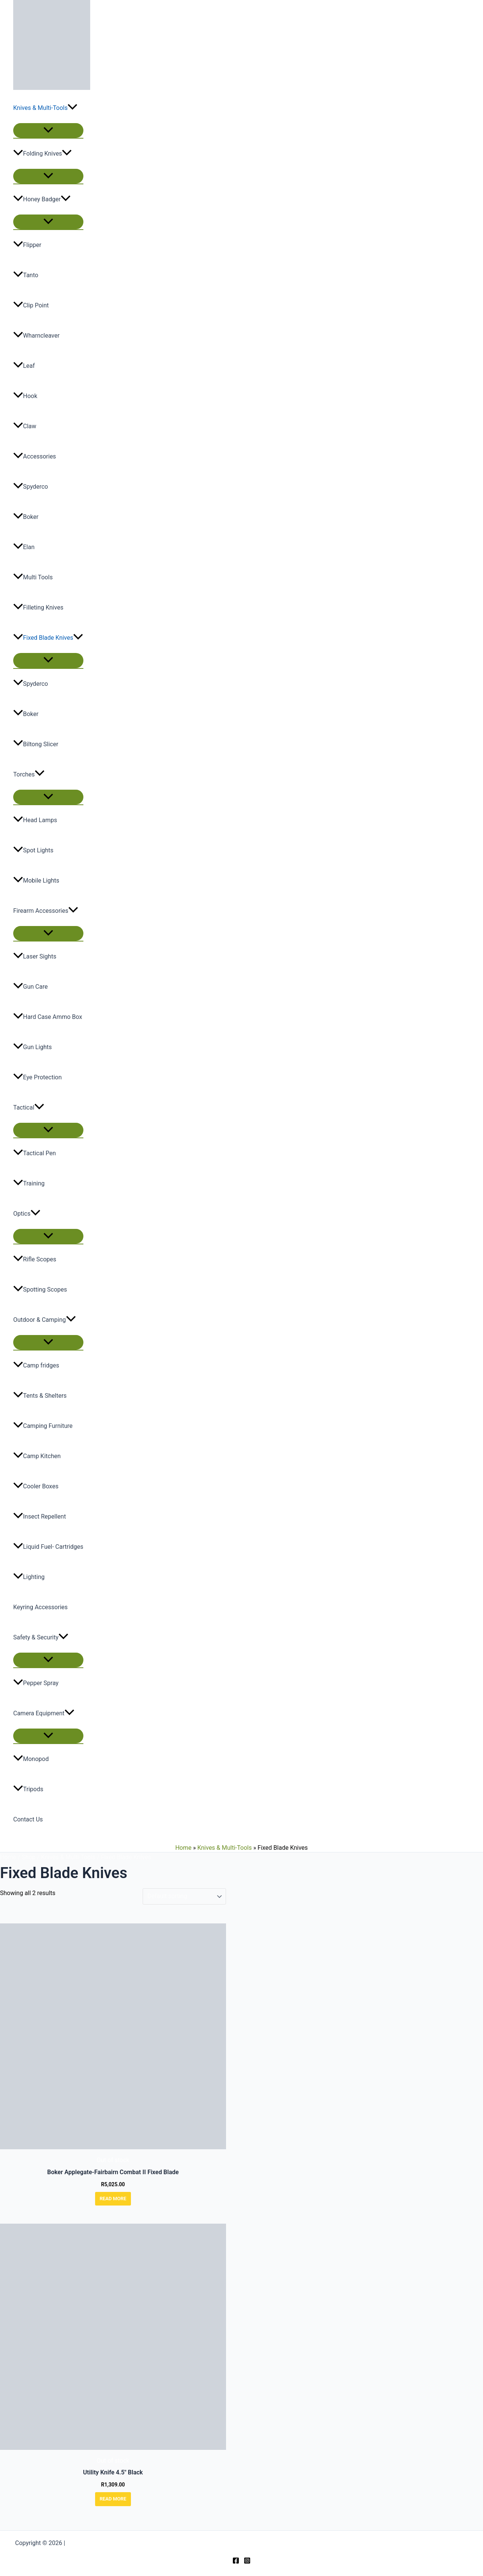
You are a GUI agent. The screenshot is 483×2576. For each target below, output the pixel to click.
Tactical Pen (34, 1153)
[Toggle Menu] (48, 130)
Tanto (25, 275)
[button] (72, 108)
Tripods (28, 1789)
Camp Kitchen (37, 1456)
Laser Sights (34, 956)
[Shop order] (184, 1896)
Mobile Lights (36, 880)
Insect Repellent (39, 1516)
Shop (28, 1857)
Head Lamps (35, 820)
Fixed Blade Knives (48, 637)
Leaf (24, 365)
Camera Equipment (43, 1713)
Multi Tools (33, 577)
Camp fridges (36, 1365)
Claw (24, 426)
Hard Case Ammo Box (47, 1016)
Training (29, 1183)
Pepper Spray (35, 1683)
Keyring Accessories (40, 1607)
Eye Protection (37, 1077)
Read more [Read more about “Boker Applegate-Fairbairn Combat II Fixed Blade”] (113, 2198)
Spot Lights (33, 850)
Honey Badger (42, 199)
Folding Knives (42, 153)
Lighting (29, 1576)
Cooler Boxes (35, 1486)
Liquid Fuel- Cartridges (48, 1546)
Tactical (28, 1108)
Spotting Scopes (40, 1289)
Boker (25, 516)
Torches (29, 774)
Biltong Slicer (35, 744)
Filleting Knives (38, 607)
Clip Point (31, 305)
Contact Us (28, 1819)
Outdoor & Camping (44, 1320)
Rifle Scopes (34, 1259)
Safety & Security (40, 1637)
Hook (25, 396)
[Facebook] (235, 2561)
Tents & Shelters (40, 1395)
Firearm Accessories (45, 911)
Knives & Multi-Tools (45, 108)
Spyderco (30, 486)
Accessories (34, 456)
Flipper (27, 244)
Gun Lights (32, 1047)
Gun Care (30, 986)
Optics (26, 1214)
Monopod (31, 1759)
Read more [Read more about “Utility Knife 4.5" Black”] (113, 2499)
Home (183, 1847)
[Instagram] (247, 2561)
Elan (24, 547)
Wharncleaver (36, 335)
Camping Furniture (42, 1425)
